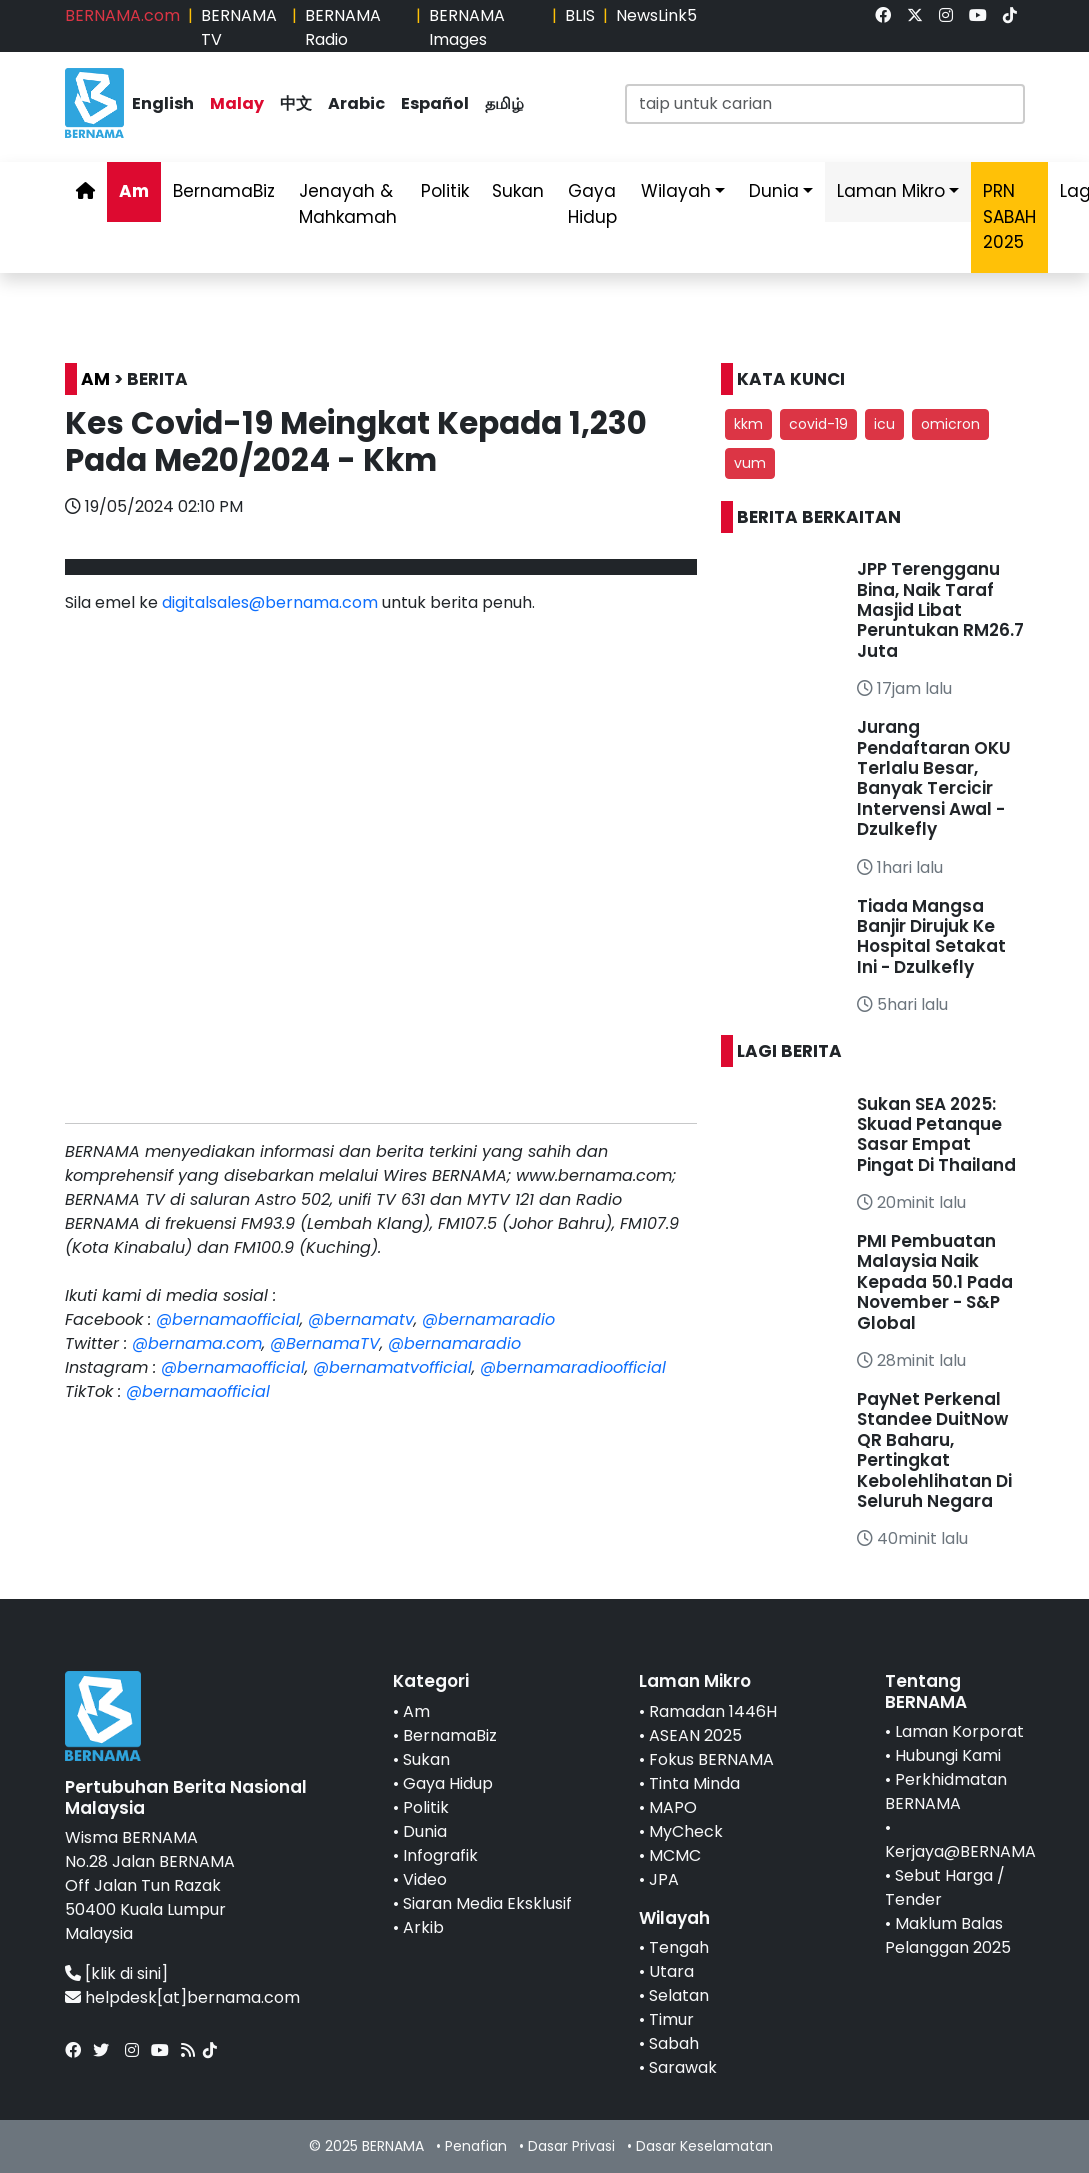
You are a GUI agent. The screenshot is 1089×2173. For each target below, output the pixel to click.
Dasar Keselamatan (704, 2146)
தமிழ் (504, 103)
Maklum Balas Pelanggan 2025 (948, 1935)
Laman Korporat (959, 1731)
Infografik (440, 1855)
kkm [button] (748, 424)
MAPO (673, 1807)
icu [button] (884, 424)
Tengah (679, 1947)
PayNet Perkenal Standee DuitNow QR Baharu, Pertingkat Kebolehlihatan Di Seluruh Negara (934, 1450)
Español (435, 103)
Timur (671, 2019)
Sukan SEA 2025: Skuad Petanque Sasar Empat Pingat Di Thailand (936, 1134)
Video (425, 1879)
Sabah (674, 2043)
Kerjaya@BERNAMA (960, 1851)
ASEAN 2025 (695, 1735)
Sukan (518, 191)
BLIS (580, 15)
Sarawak (683, 2067)
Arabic (356, 103)
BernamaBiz (224, 191)
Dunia (774, 191)
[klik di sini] (126, 1973)
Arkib (423, 1927)
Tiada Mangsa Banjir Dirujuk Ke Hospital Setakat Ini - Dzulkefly (931, 936)
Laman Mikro (891, 191)
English (163, 103)
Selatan (679, 1995)
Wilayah (676, 191)
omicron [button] (950, 424)
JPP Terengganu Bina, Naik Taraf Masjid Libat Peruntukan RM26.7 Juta (940, 610)
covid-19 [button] (818, 424)
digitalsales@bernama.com (270, 602)
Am (134, 191)
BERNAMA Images (467, 27)
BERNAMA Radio (343, 27)
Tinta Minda (694, 1783)
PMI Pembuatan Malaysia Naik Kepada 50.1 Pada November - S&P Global (935, 1282)
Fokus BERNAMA (711, 1759)
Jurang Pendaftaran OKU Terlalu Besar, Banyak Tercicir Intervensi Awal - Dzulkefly (934, 778)
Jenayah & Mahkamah (348, 204)
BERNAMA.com (122, 15)
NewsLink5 (656, 15)
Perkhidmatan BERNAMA (946, 1791)
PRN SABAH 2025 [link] (1009, 216)
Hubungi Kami (948, 1755)
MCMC (675, 1855)
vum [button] (750, 463)
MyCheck (686, 1831)
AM (95, 379)
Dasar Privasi (571, 2146)
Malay (237, 103)
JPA (664, 1879)
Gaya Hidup (592, 204)
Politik (445, 191)
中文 (296, 103)
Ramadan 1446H (713, 1711)
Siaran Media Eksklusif (487, 1903)
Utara (671, 1971)
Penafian (476, 2146)
